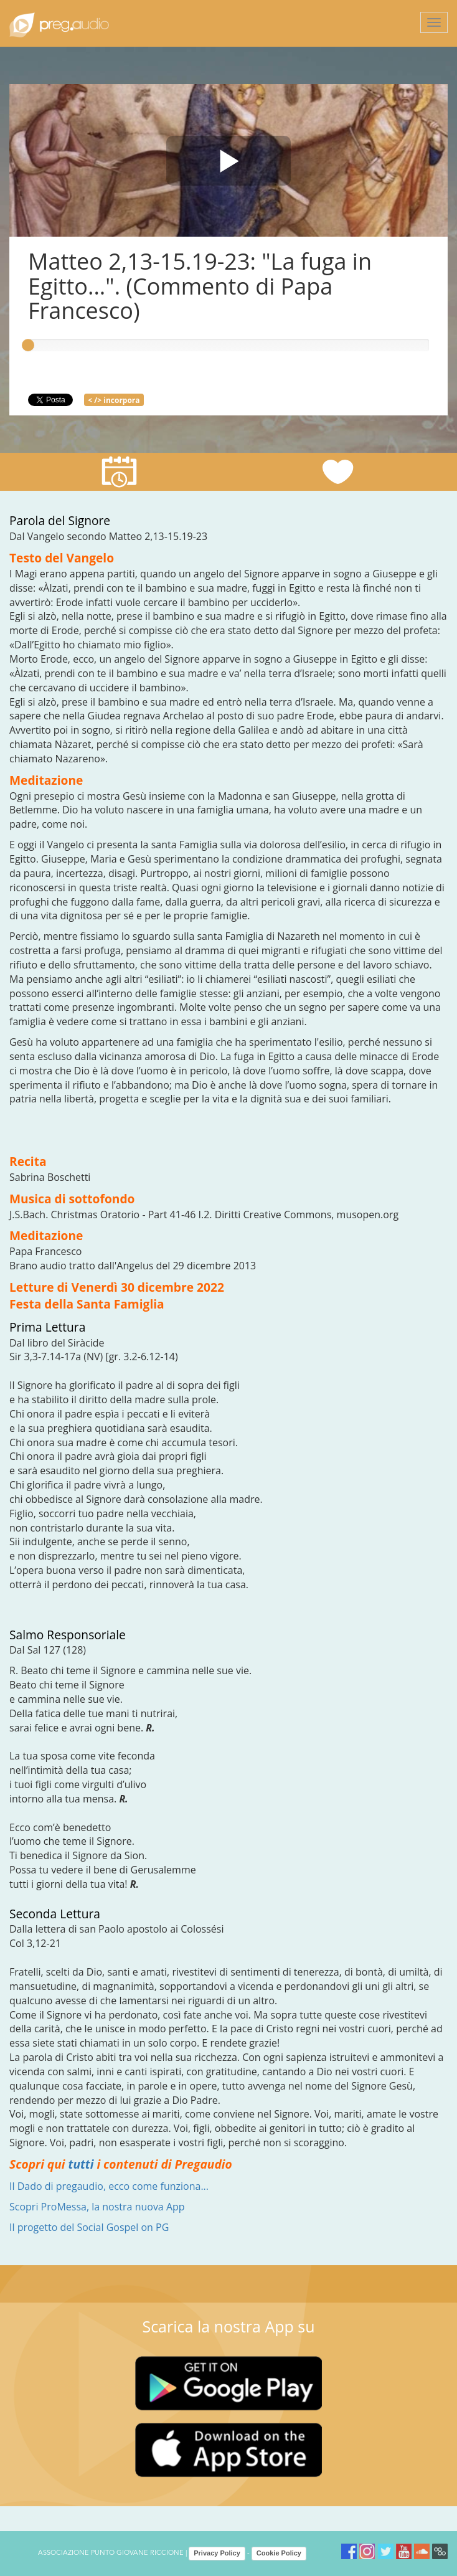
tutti (81, 2164)
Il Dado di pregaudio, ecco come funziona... (109, 2186)
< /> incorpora (113, 400)
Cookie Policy (279, 2553)
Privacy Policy (217, 2553)
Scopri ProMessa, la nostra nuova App (97, 2207)
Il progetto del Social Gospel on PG (89, 2227)
